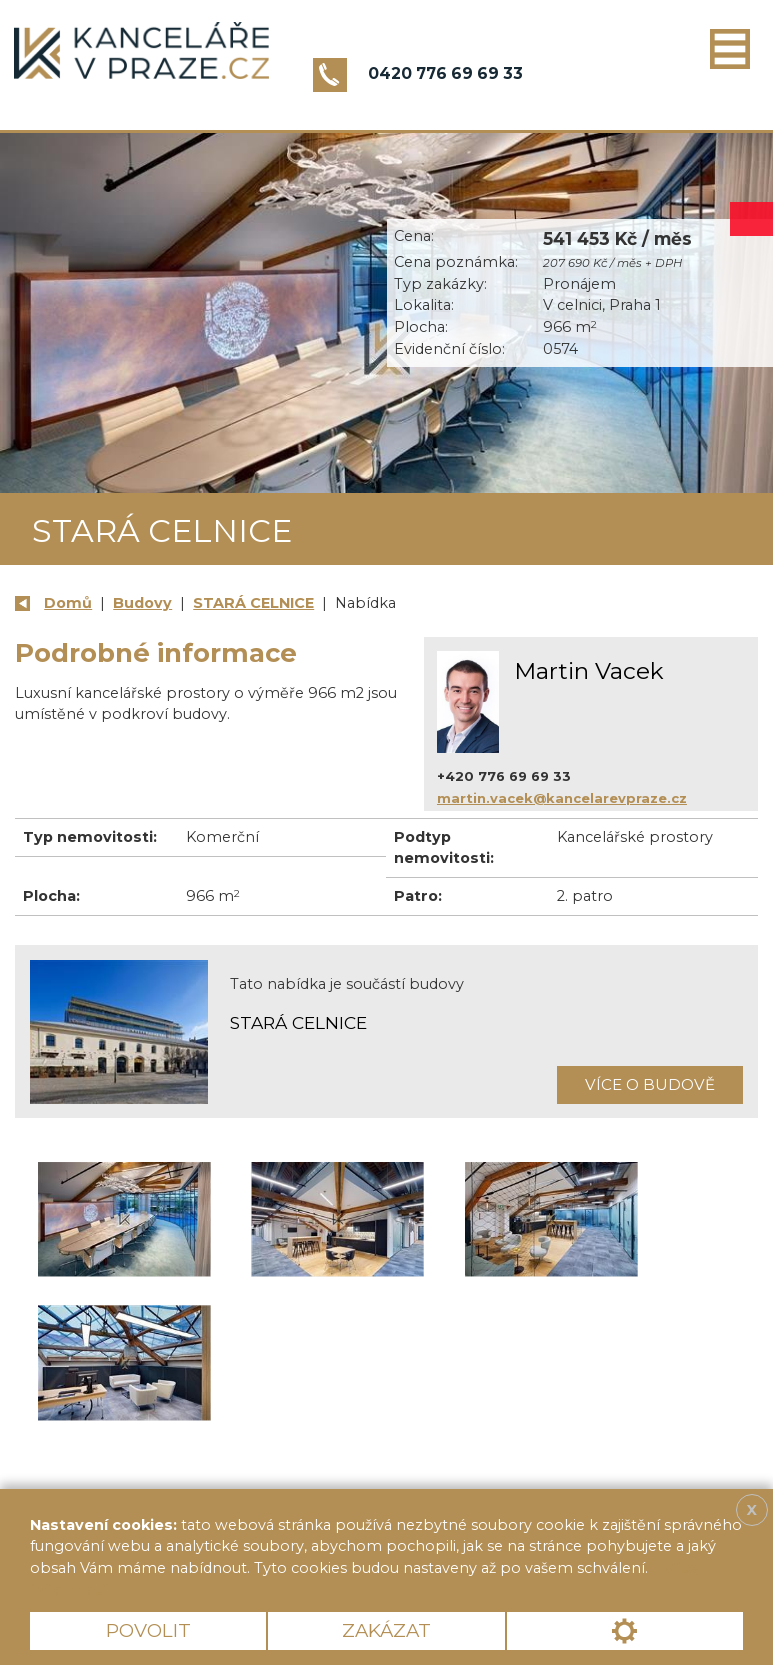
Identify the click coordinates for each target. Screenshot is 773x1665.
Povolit (148, 1630)
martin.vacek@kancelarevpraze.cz (562, 798)
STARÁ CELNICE (253, 603)
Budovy (142, 603)
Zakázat (386, 1630)
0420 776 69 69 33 (445, 73)
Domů (68, 603)
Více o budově (650, 1084)
